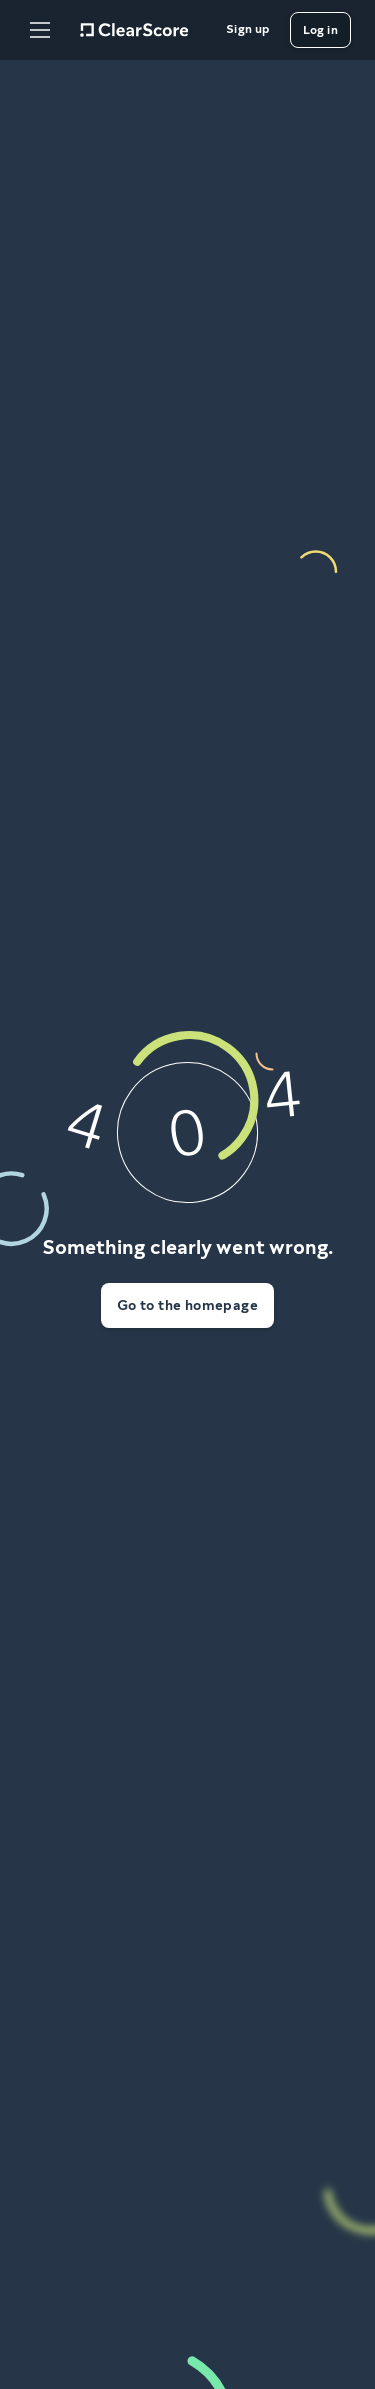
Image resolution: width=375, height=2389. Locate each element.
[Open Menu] (40, 30)
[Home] (134, 30)
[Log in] (320, 30)
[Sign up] (248, 30)
